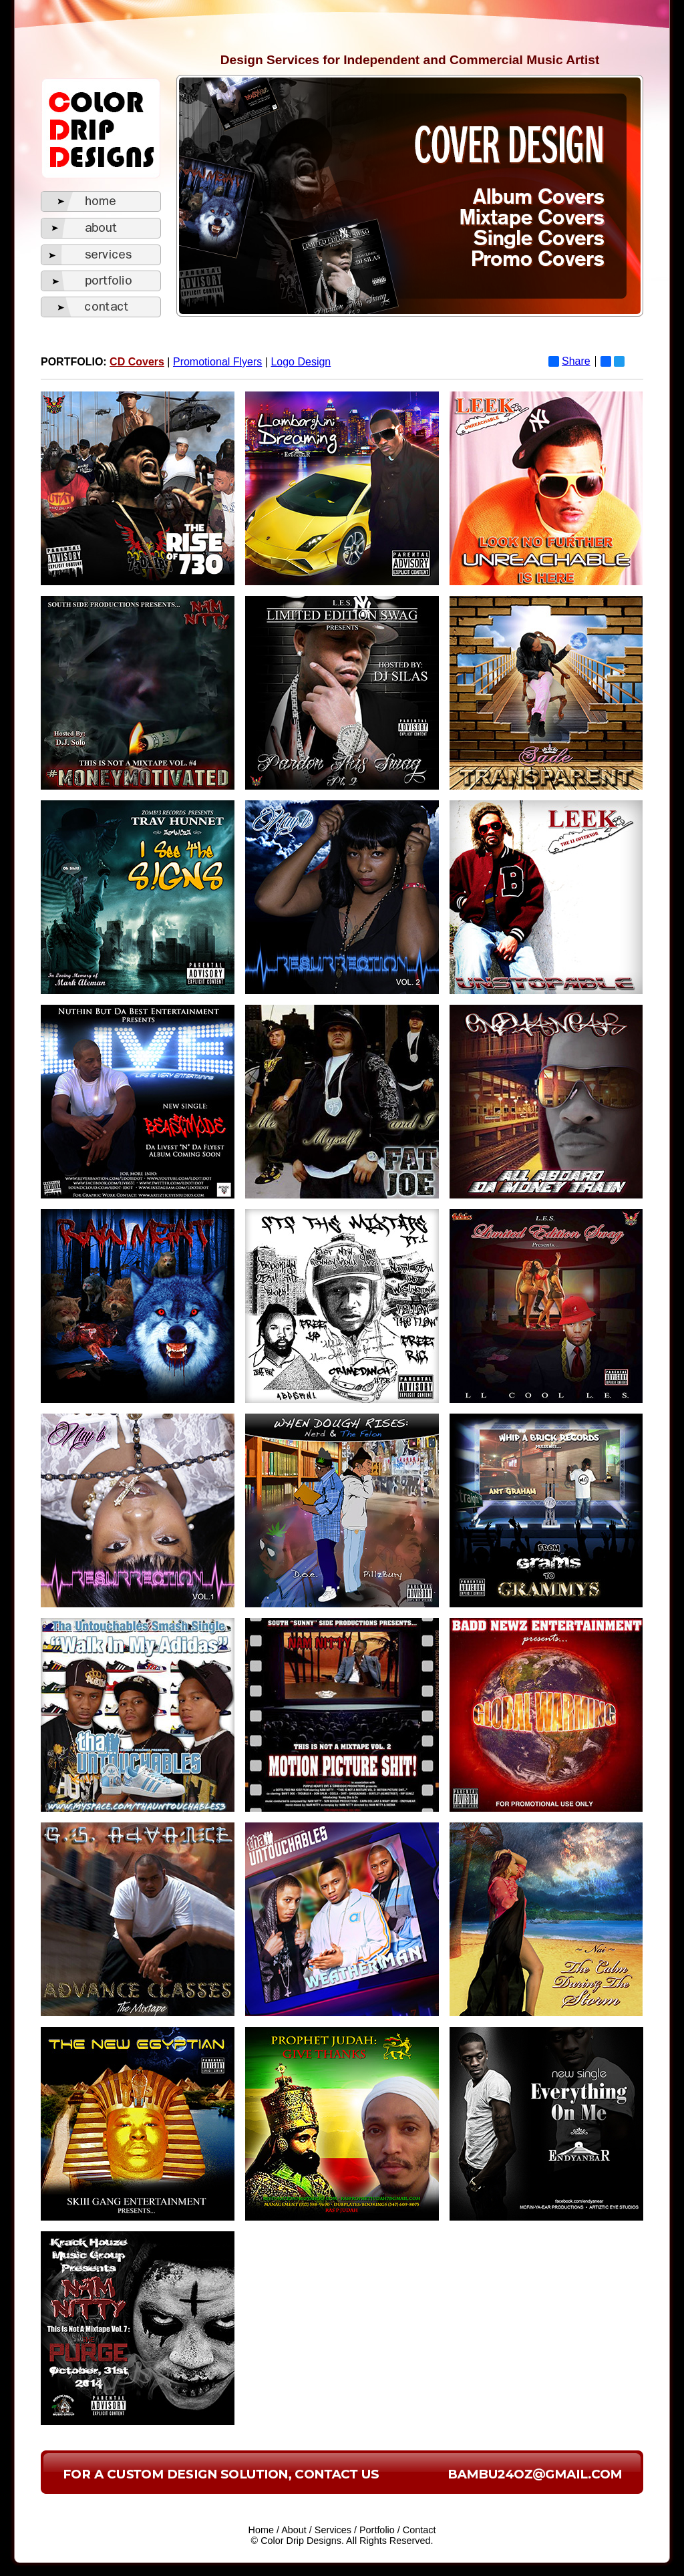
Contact (419, 2530)
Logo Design (301, 361)
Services (333, 2530)
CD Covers (137, 361)
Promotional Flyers (217, 361)
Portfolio (377, 2530)
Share (569, 361)
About (294, 2530)
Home (261, 2530)
